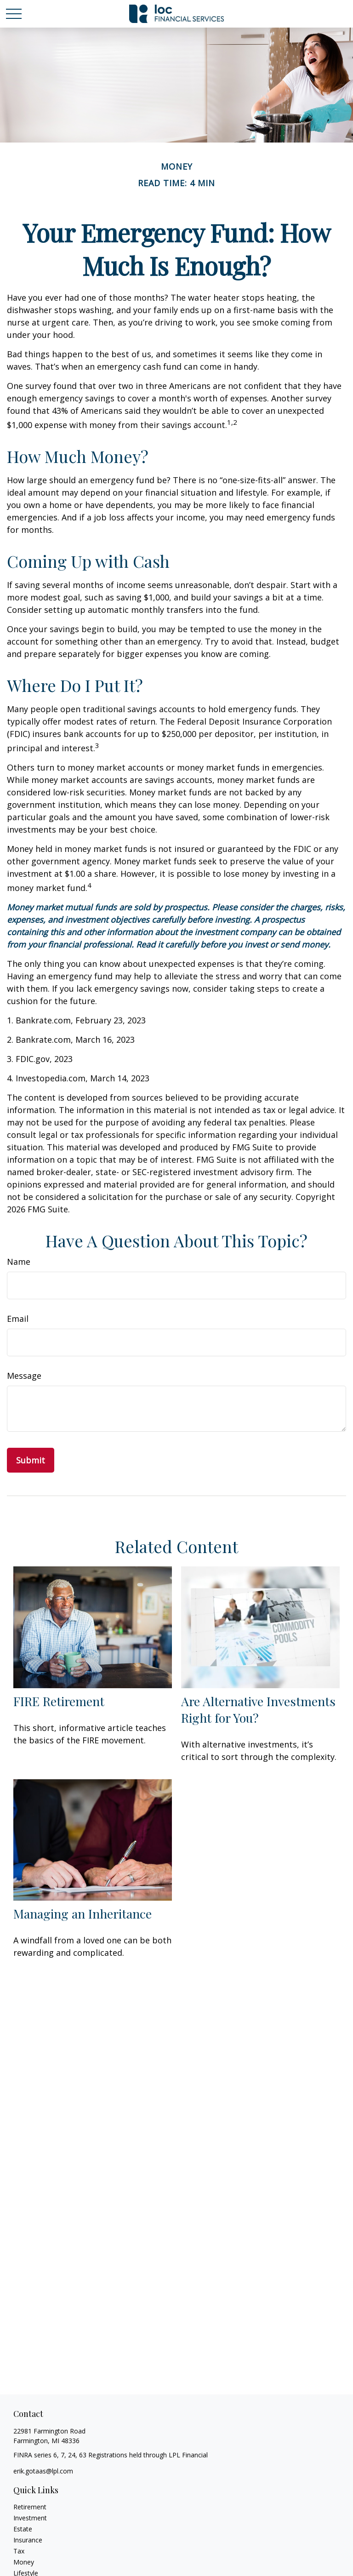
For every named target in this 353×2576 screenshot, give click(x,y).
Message (24, 1375)
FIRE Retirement (58, 1701)
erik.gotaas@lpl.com (43, 2471)
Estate (22, 2529)
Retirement (29, 2506)
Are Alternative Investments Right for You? (258, 1709)
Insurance (27, 2540)
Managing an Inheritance (82, 1913)
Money (23, 2562)
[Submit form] (30, 1460)
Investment (30, 2517)
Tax (18, 2551)
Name (18, 1261)
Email (17, 1318)
